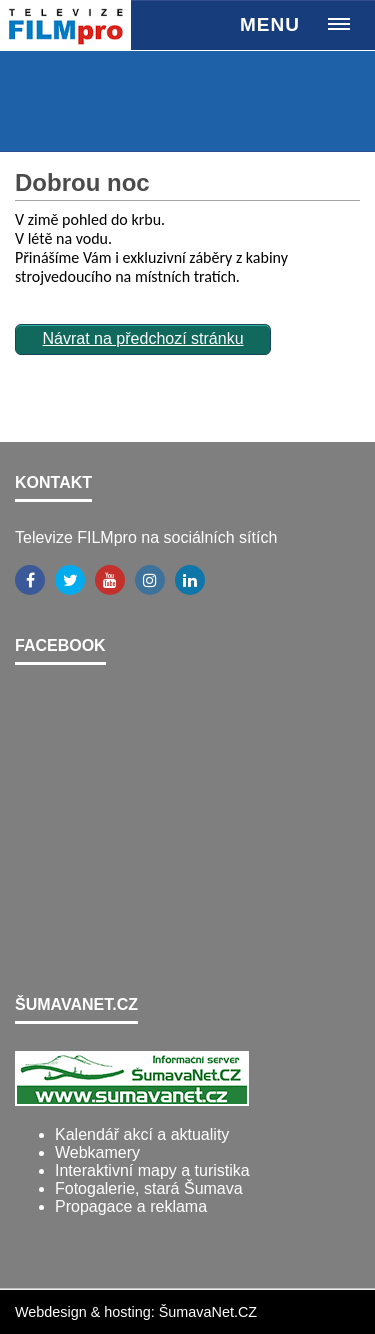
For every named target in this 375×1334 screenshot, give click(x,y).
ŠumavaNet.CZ (208, 1312)
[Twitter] (70, 580)
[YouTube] (110, 580)
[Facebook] (30, 580)
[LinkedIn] (190, 580)
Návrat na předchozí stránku (143, 338)
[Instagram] (150, 580)
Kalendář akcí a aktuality (142, 1134)
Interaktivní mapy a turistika (152, 1170)
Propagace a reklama (131, 1206)
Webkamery (97, 1152)
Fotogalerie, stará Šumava (149, 1188)
